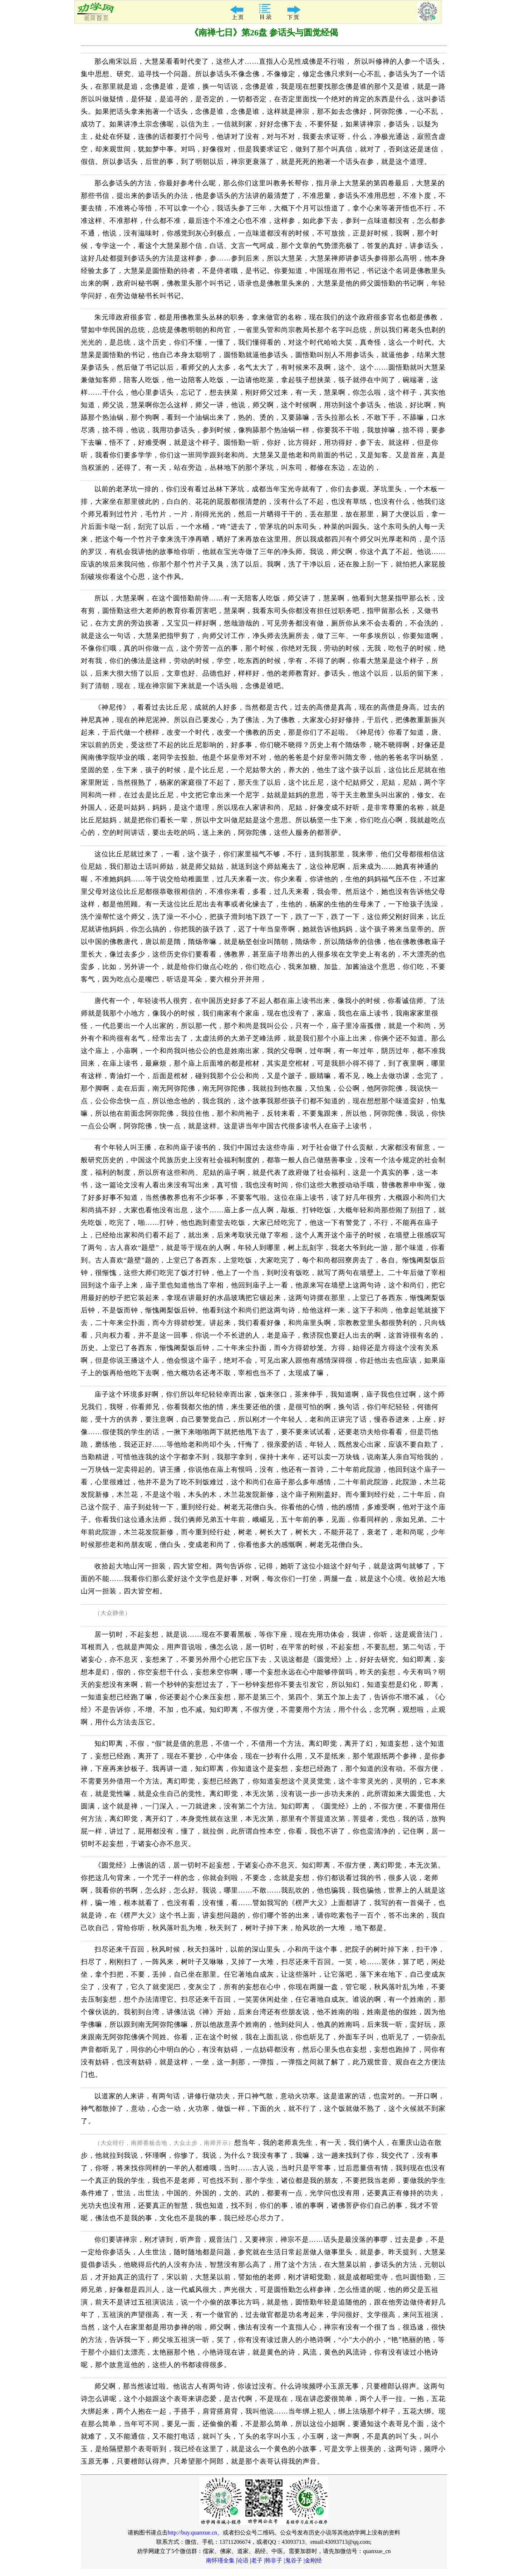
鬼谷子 (293, 2560)
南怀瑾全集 (220, 2560)
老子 (257, 2560)
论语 (243, 2560)
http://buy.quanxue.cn (192, 2532)
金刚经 (313, 2560)
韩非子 (273, 2560)
